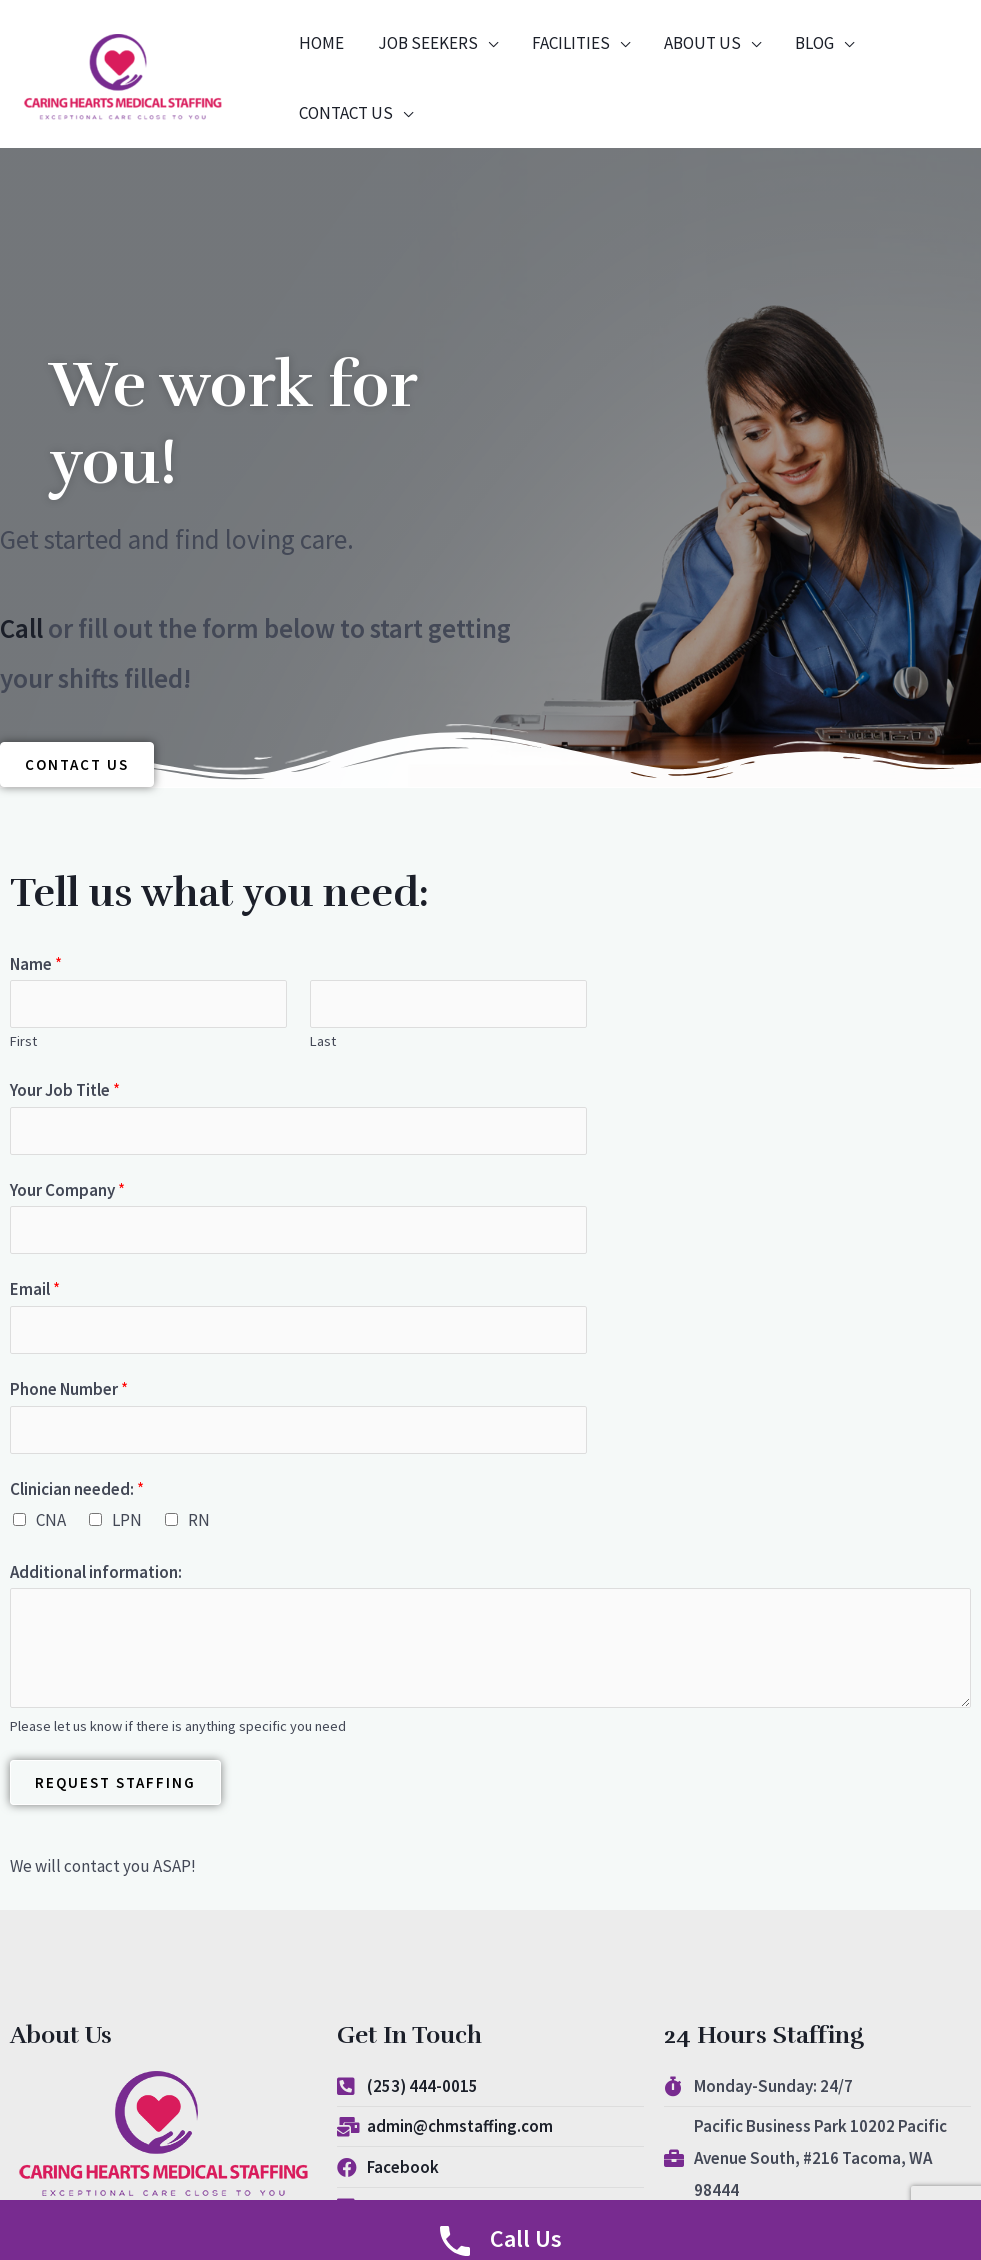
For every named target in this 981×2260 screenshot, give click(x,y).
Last (323, 1042)
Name (36, 964)
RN (199, 1520)
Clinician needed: (77, 1489)
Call (25, 628)
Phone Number (69, 1389)
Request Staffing (115, 1782)
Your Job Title (65, 1090)
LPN (127, 1520)
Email (35, 1290)
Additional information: (96, 1572)
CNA (51, 1520)
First (23, 1042)
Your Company (67, 1190)
